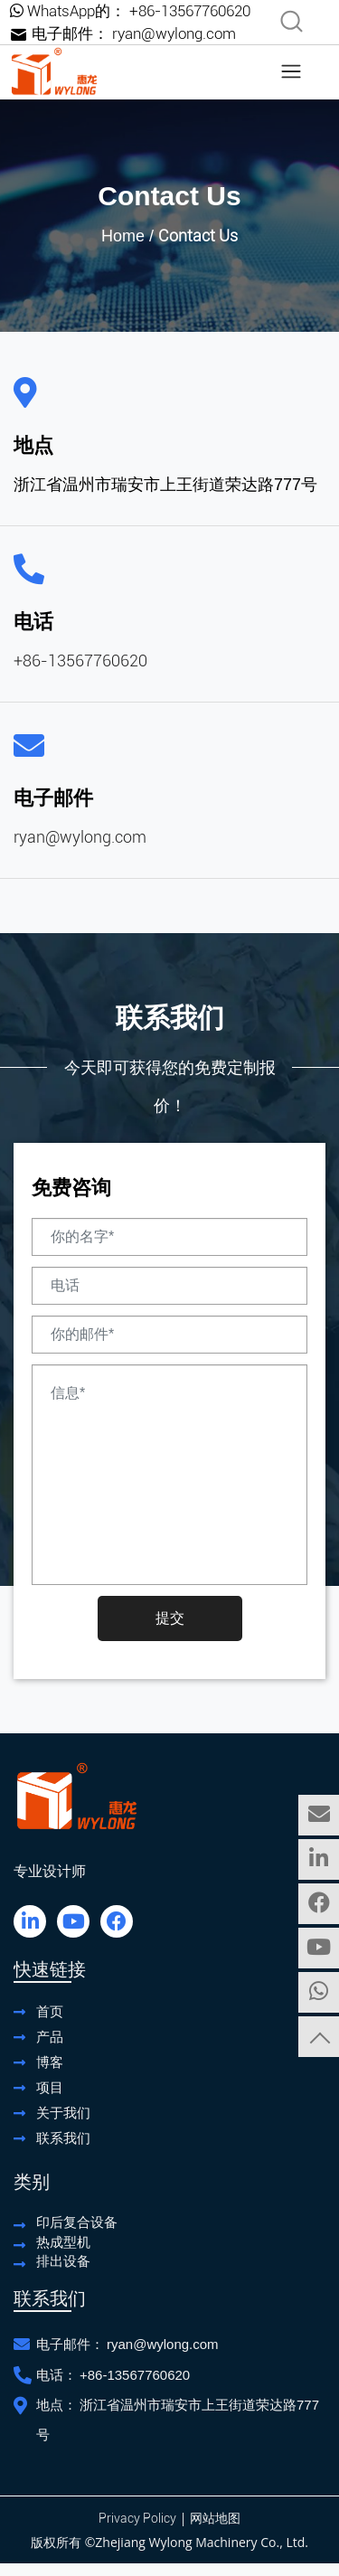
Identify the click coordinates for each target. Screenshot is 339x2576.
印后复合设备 (77, 2222)
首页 (49, 2011)
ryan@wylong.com (174, 33)
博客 (49, 2062)
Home (123, 236)
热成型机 (63, 2242)
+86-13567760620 (189, 11)
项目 (49, 2087)
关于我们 (63, 2112)
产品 (49, 2036)
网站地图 (215, 2518)
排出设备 (63, 2261)
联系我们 (63, 2138)
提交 (169, 1618)
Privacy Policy (137, 2518)
